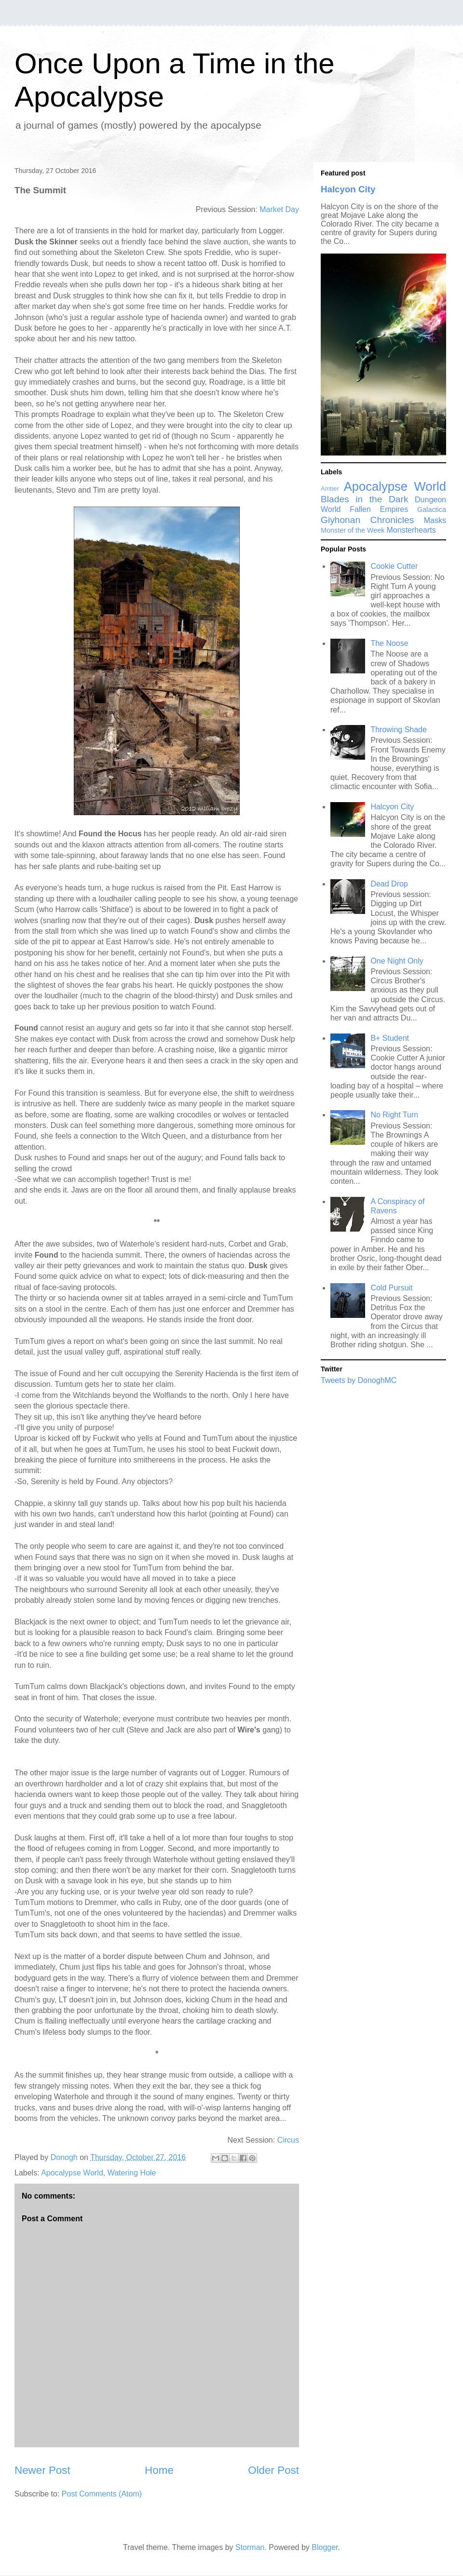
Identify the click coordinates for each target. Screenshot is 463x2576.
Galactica (431, 509)
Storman (249, 2547)
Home (159, 2470)
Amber (330, 488)
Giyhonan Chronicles (367, 520)
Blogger (325, 2547)
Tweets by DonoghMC (358, 1380)
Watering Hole (132, 2173)
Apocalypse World (72, 2173)
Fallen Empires (379, 509)
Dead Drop (389, 884)
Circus (288, 2140)
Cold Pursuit (391, 1288)
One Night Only (396, 961)
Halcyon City (348, 189)
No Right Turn (394, 1115)
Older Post (273, 2470)
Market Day (279, 209)
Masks (435, 520)
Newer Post (42, 2470)
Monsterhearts (411, 530)
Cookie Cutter (394, 566)
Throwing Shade (398, 729)
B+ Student (389, 1038)
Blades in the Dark (364, 499)
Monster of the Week (353, 530)
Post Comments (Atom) (102, 2494)
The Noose (389, 643)
